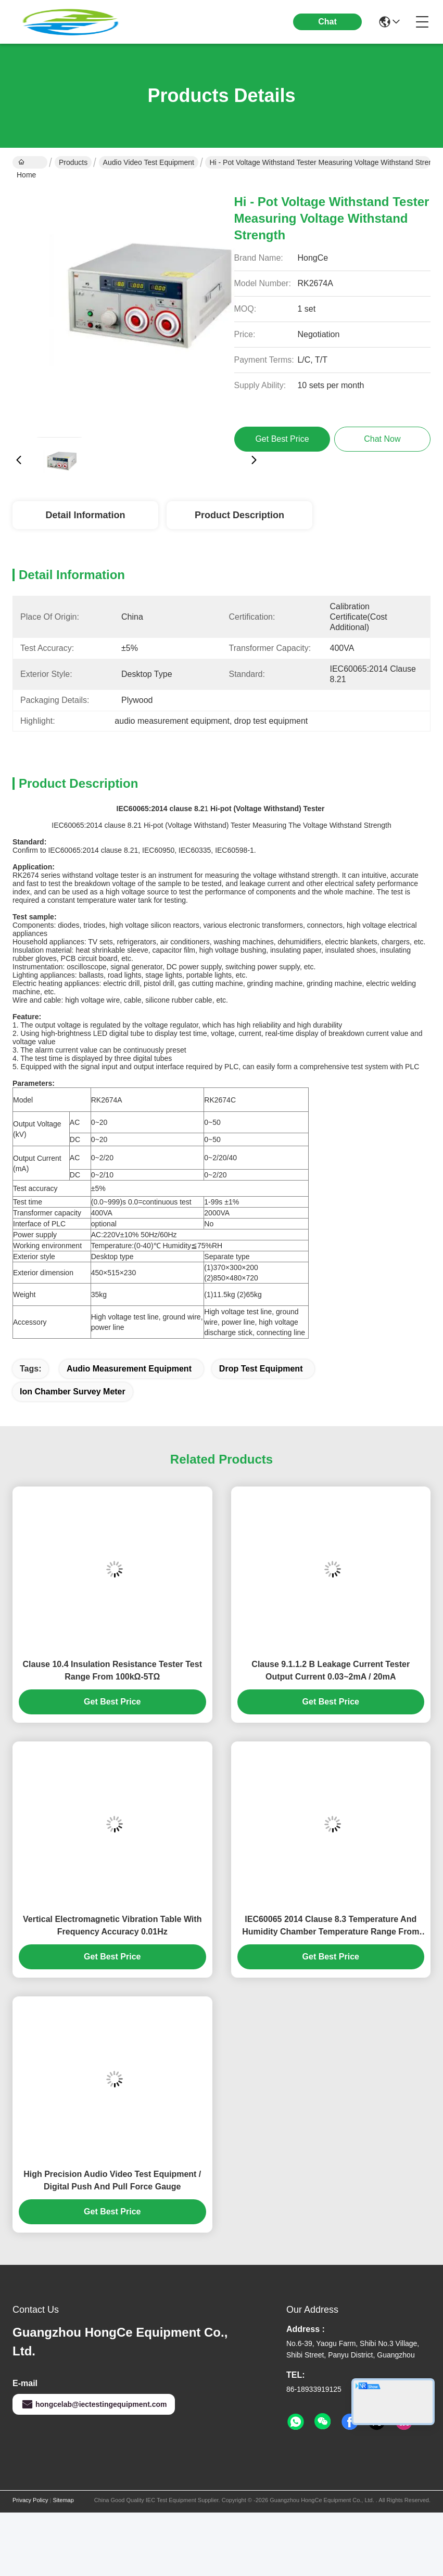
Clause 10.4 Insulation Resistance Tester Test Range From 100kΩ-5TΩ (112, 1670)
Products (73, 162)
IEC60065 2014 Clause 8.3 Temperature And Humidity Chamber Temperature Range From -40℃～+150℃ (330, 1926)
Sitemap (63, 2500)
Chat (327, 21)
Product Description (239, 515)
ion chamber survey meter (72, 1391)
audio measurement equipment (129, 1368)
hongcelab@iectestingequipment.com (94, 2404)
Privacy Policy (30, 2500)
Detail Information (85, 515)
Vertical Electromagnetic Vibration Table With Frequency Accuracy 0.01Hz (112, 1925)
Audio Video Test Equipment (148, 162)
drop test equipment (261, 1368)
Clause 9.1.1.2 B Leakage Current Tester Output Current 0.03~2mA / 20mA (330, 1670)
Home (26, 163)
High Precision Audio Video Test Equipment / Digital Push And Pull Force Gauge (112, 2180)
